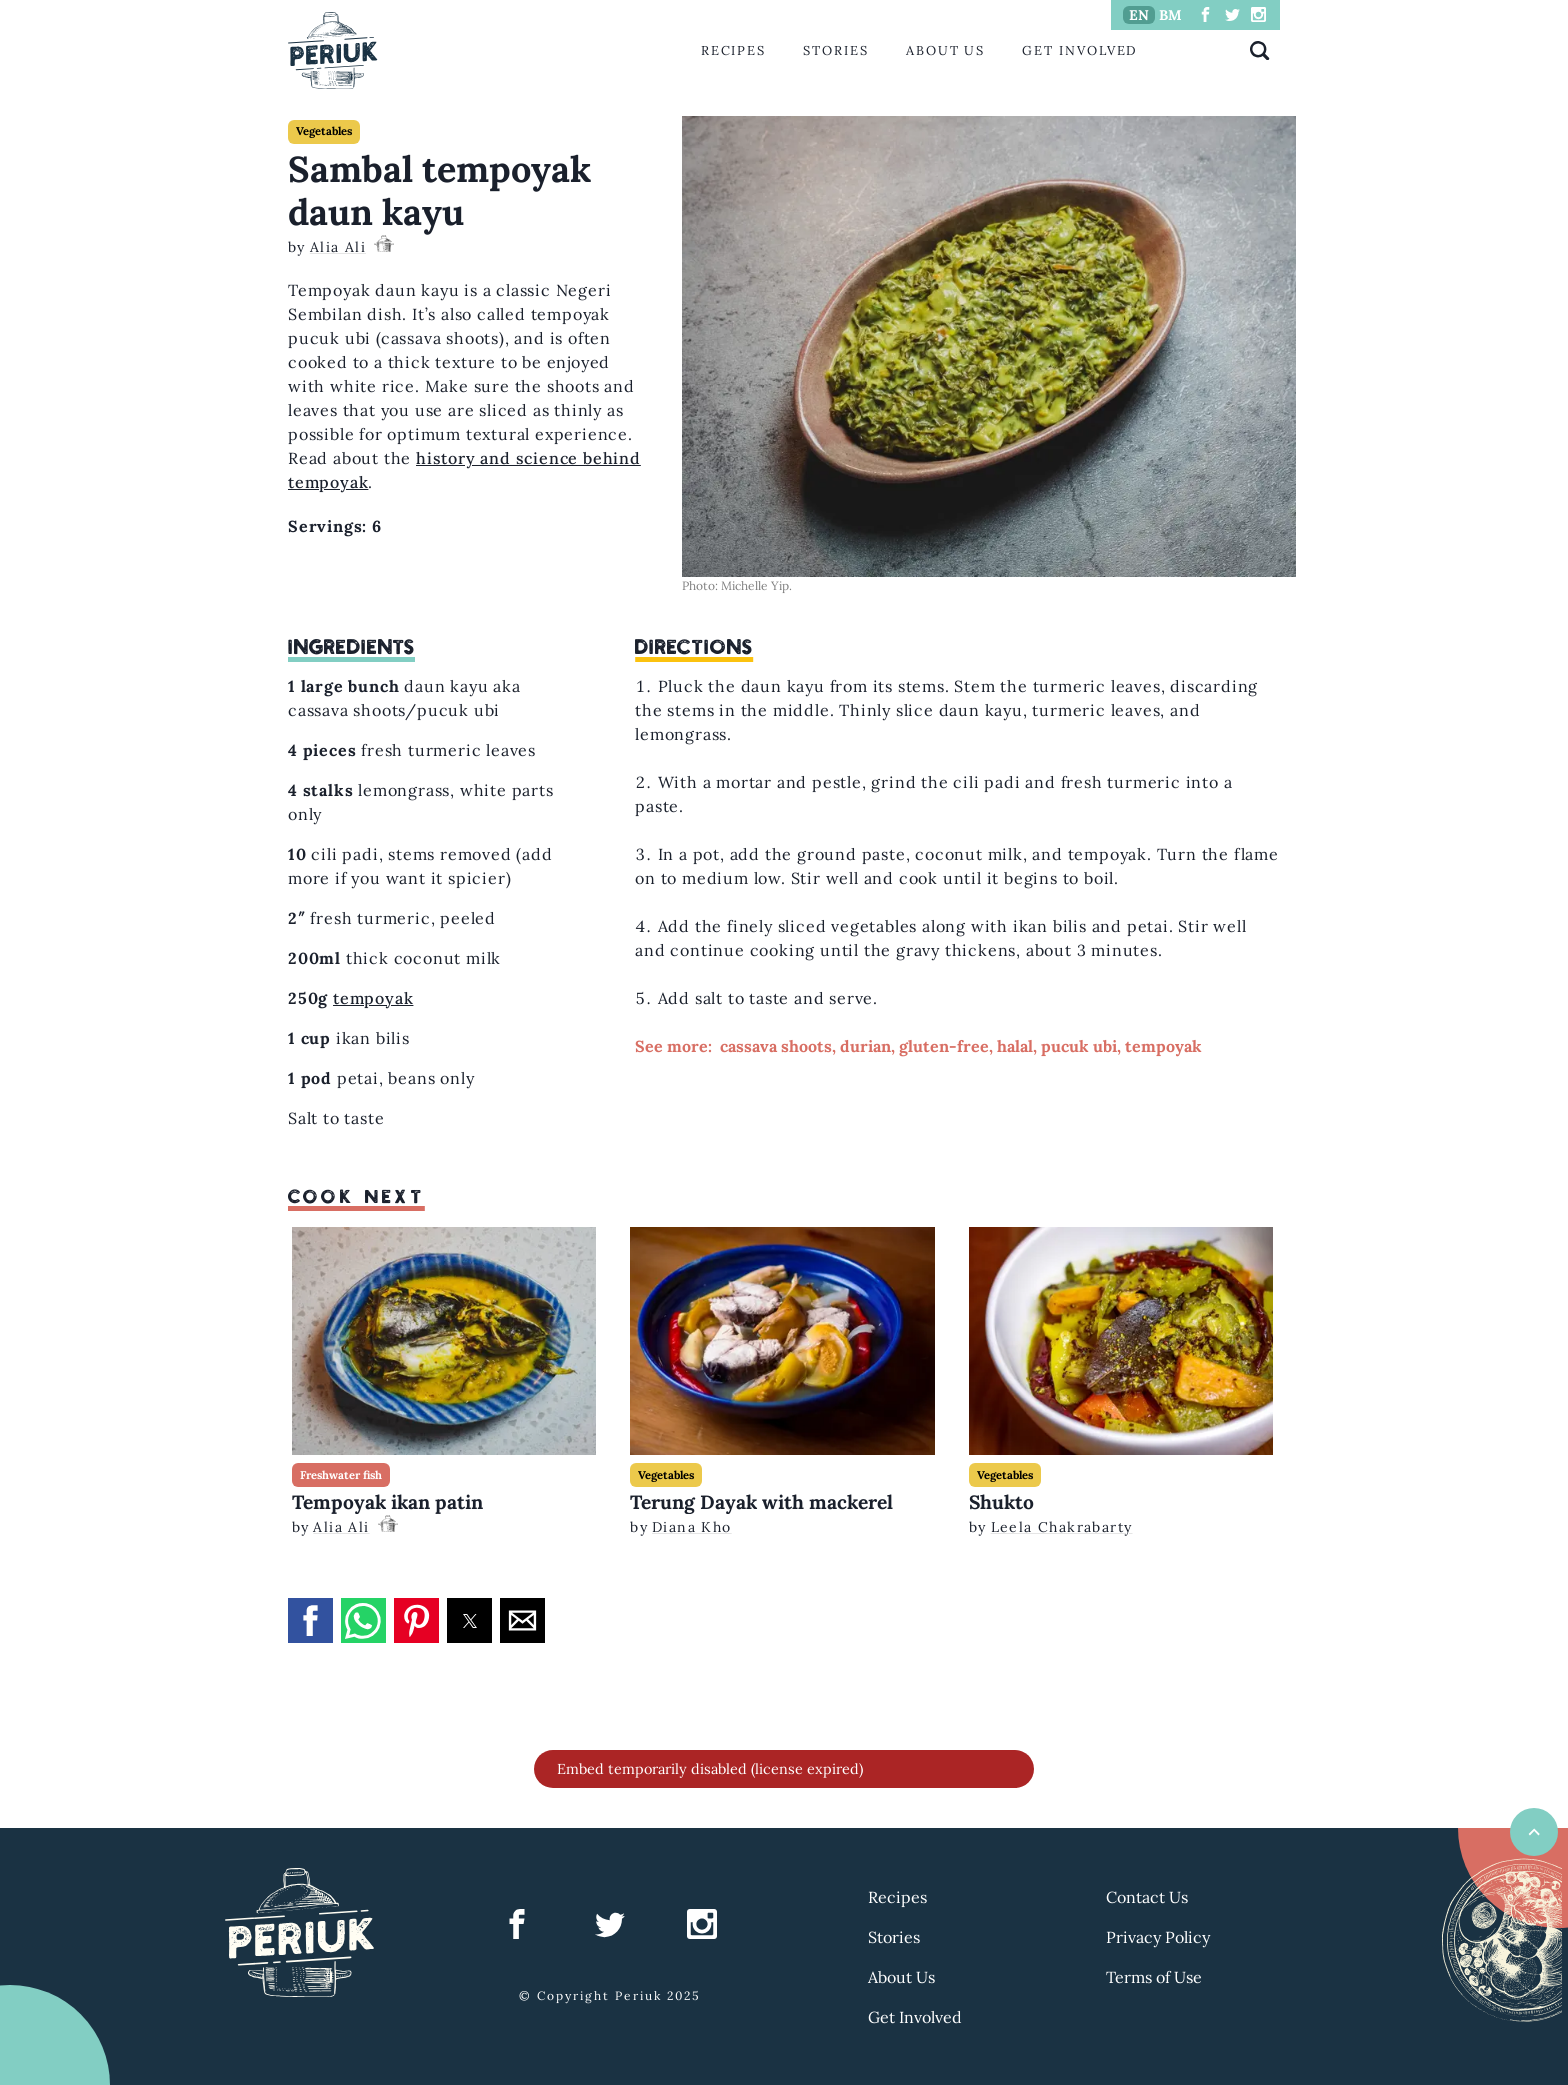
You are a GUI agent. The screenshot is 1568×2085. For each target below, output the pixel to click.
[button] (310, 1620)
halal (1015, 1046)
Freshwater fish (341, 1475)
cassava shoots (776, 1046)
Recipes (733, 50)
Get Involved (1080, 50)
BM (1170, 15)
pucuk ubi (1079, 1046)
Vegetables (324, 131)
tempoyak (373, 998)
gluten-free (944, 1046)
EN (1139, 15)
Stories (835, 50)
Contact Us (1147, 1897)
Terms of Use (1154, 1977)
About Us (945, 50)
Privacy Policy (1158, 1937)
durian (865, 1046)
